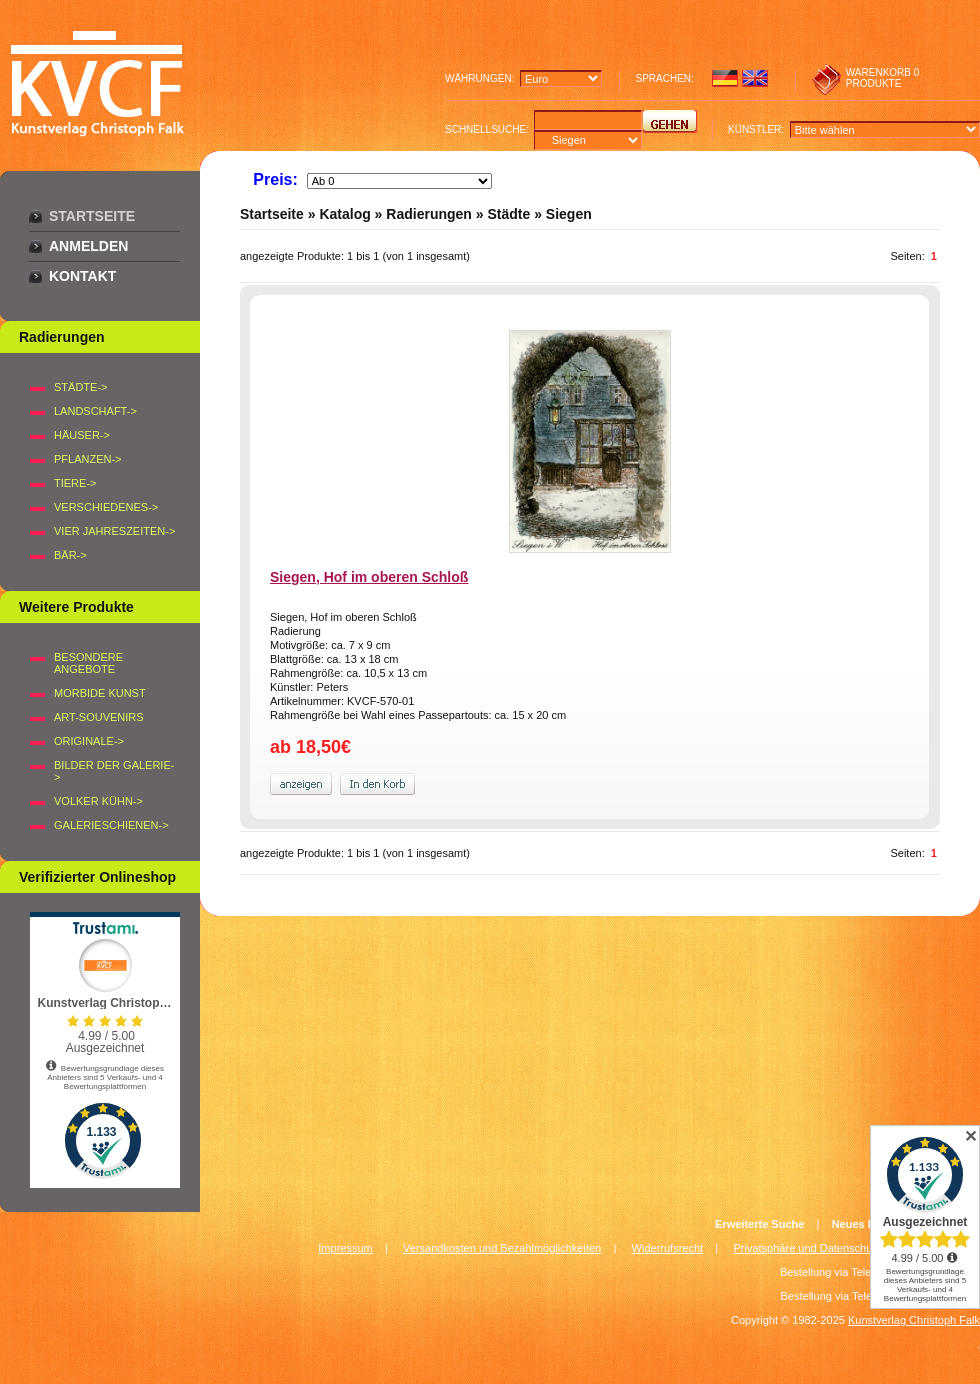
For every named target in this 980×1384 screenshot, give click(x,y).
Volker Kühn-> (98, 801)
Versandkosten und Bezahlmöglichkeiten (502, 1248)
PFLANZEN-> (88, 459)
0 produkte (883, 78)
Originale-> (89, 741)
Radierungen (429, 214)
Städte (508, 214)
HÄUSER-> (82, 435)
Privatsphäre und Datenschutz (807, 1248)
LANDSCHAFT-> (95, 411)
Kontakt (82, 276)
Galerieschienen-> (111, 825)
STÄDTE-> (80, 387)
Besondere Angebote (88, 663)
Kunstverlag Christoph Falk (914, 1320)
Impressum (345, 1248)
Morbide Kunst (100, 693)
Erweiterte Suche (759, 1224)
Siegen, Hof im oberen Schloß (369, 577)
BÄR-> (70, 555)
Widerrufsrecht (668, 1248)
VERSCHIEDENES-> (106, 507)
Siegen (569, 214)
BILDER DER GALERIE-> (114, 771)
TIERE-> (75, 483)
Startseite (92, 216)
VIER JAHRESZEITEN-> (114, 531)
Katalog (344, 214)
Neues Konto (866, 1224)
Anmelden (88, 246)
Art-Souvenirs (99, 717)
